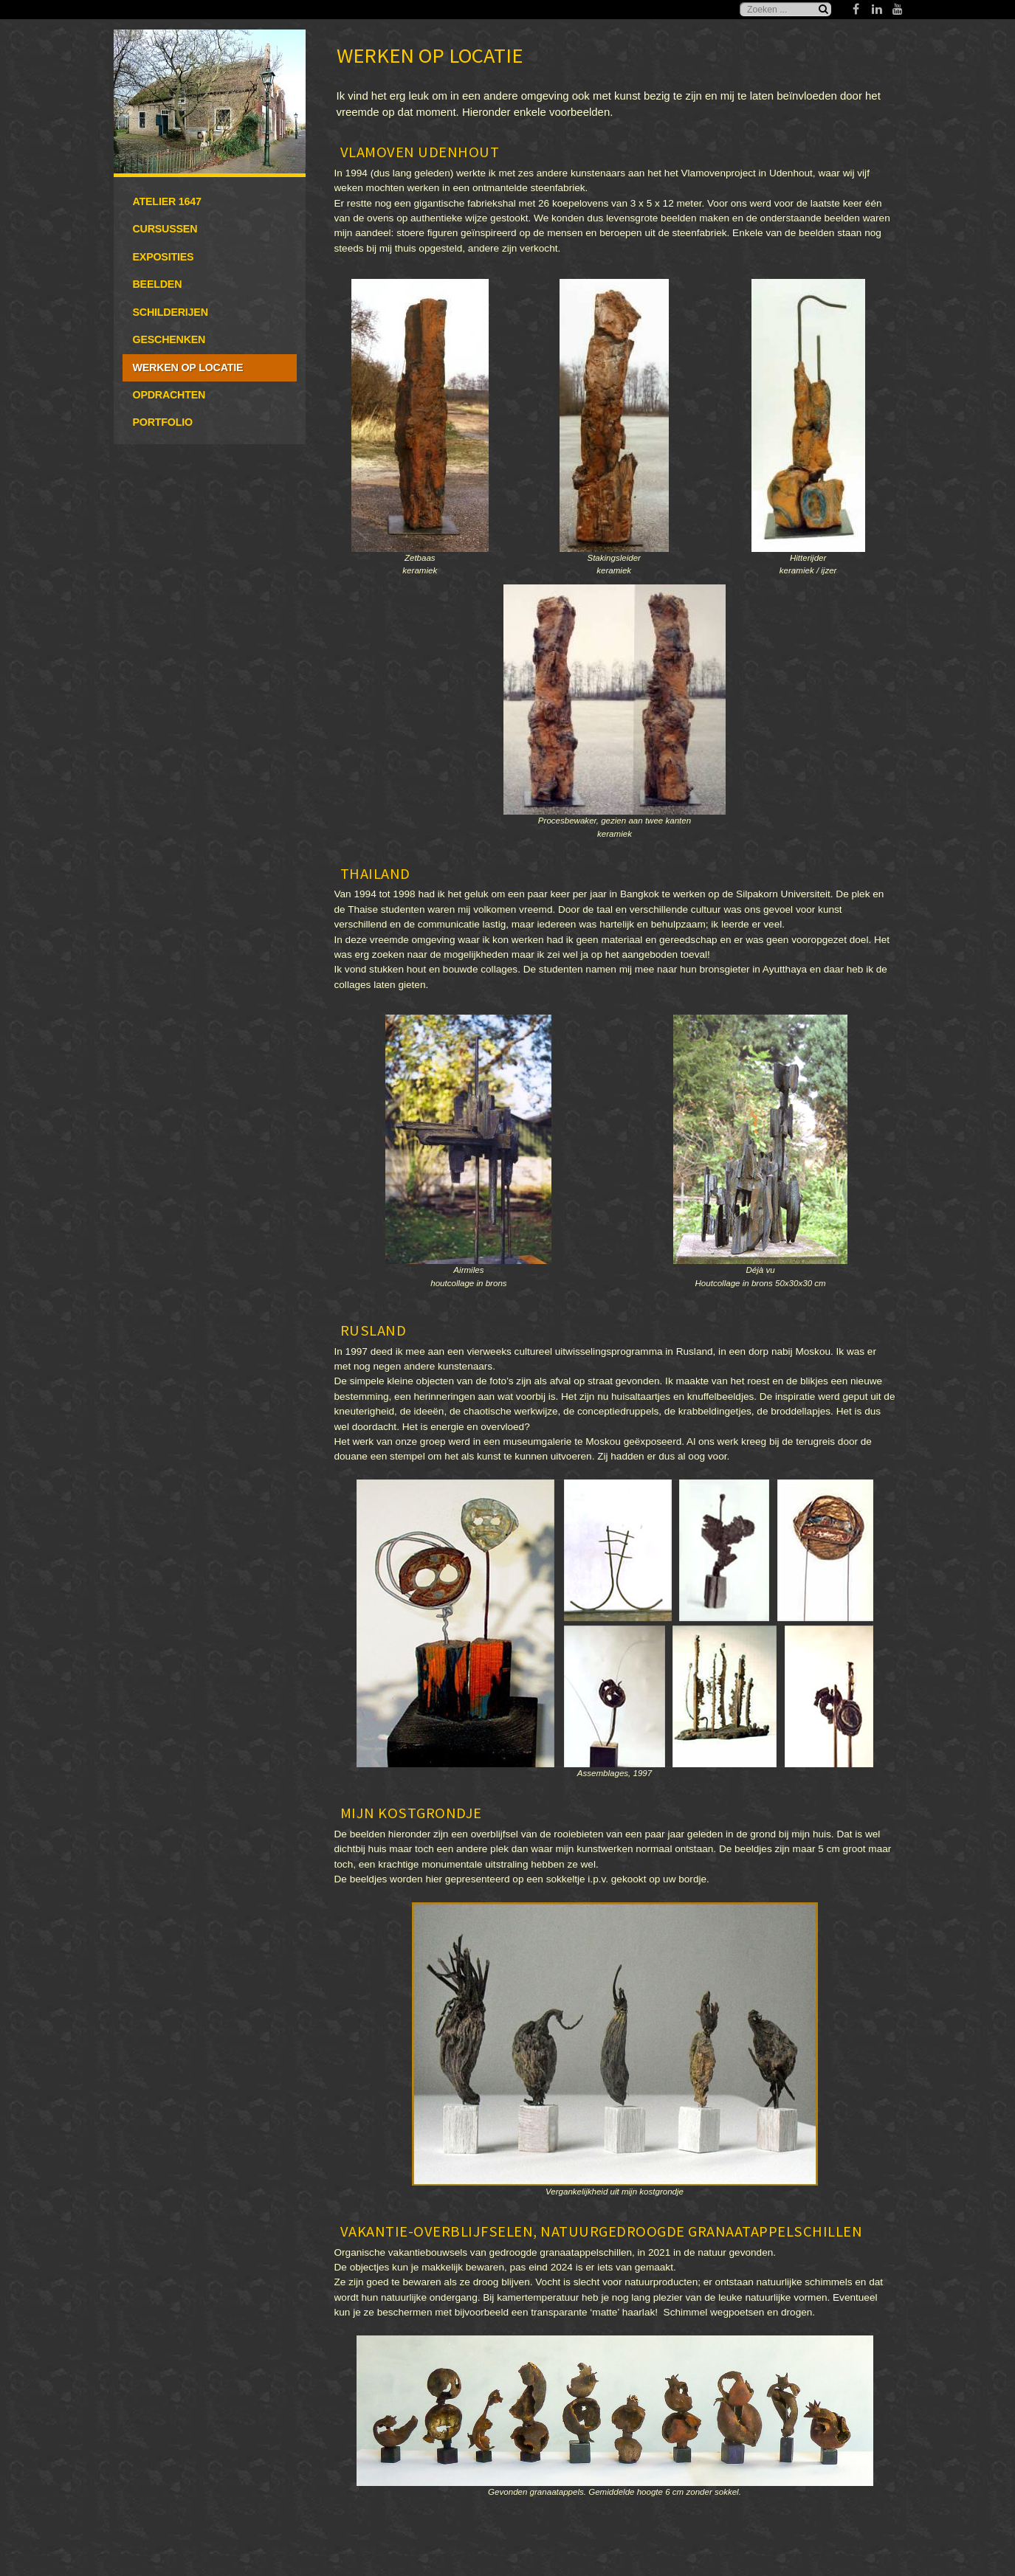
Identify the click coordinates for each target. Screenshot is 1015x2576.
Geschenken (169, 339)
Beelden (157, 284)
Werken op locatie (188, 367)
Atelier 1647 (167, 201)
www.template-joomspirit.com (1009, 2498)
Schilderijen (170, 312)
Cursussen (165, 229)
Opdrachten (169, 395)
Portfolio (163, 422)
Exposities (163, 257)
